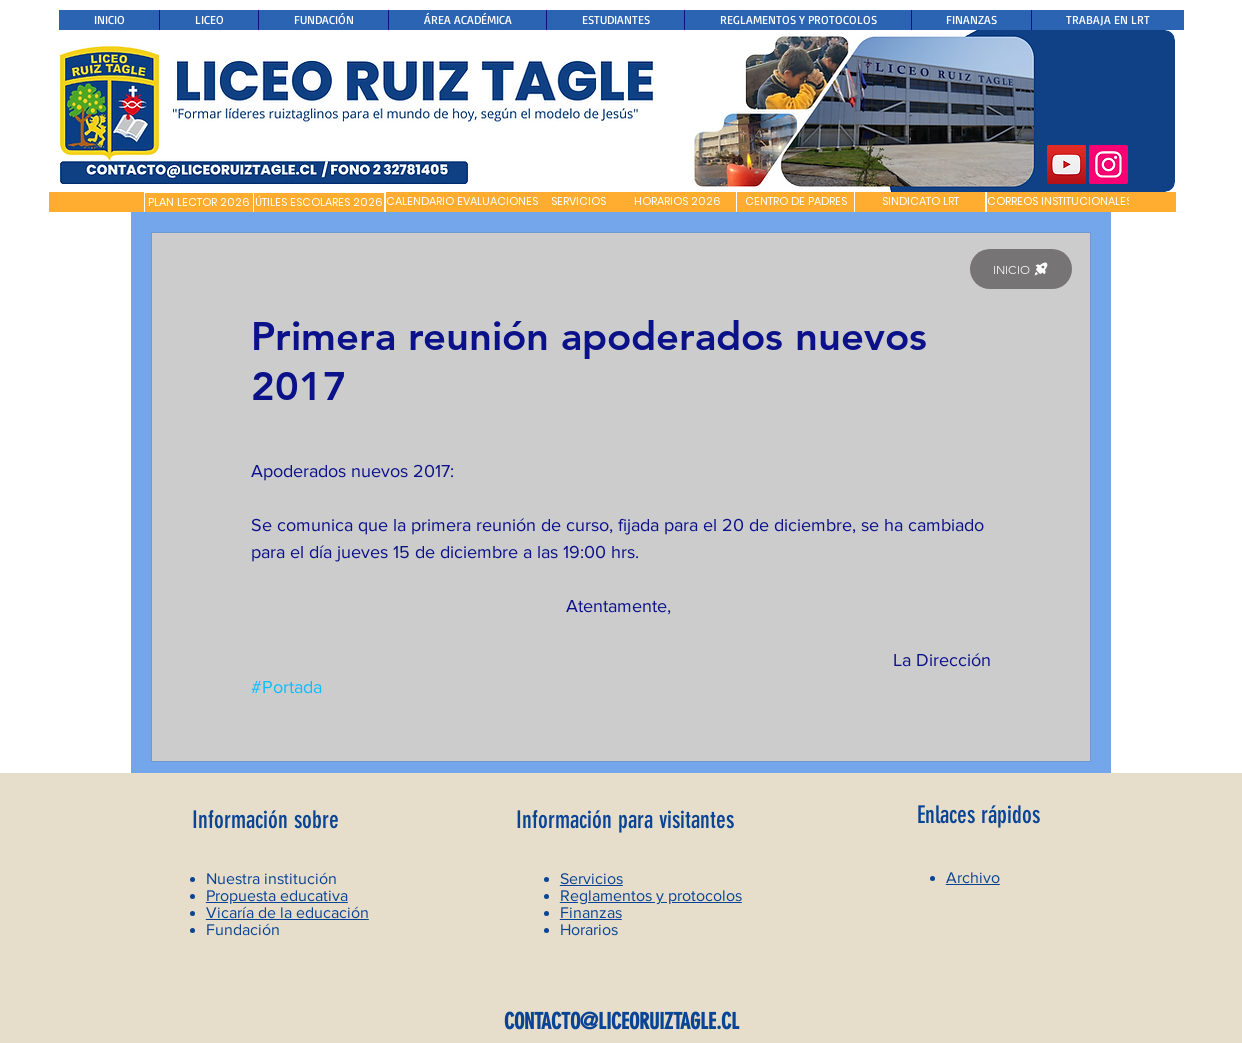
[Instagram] (1108, 164)
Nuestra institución (271, 878)
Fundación (243, 929)
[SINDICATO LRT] (920, 202)
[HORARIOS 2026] (677, 202)
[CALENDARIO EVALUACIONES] (462, 202)
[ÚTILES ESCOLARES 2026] (319, 203)
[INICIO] (1021, 269)
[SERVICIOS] (578, 202)
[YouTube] (1066, 164)
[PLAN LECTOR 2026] (199, 203)
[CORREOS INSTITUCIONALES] (1059, 202)
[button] (96, 202)
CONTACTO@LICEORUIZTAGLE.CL (621, 1021)
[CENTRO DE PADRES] (795, 202)
